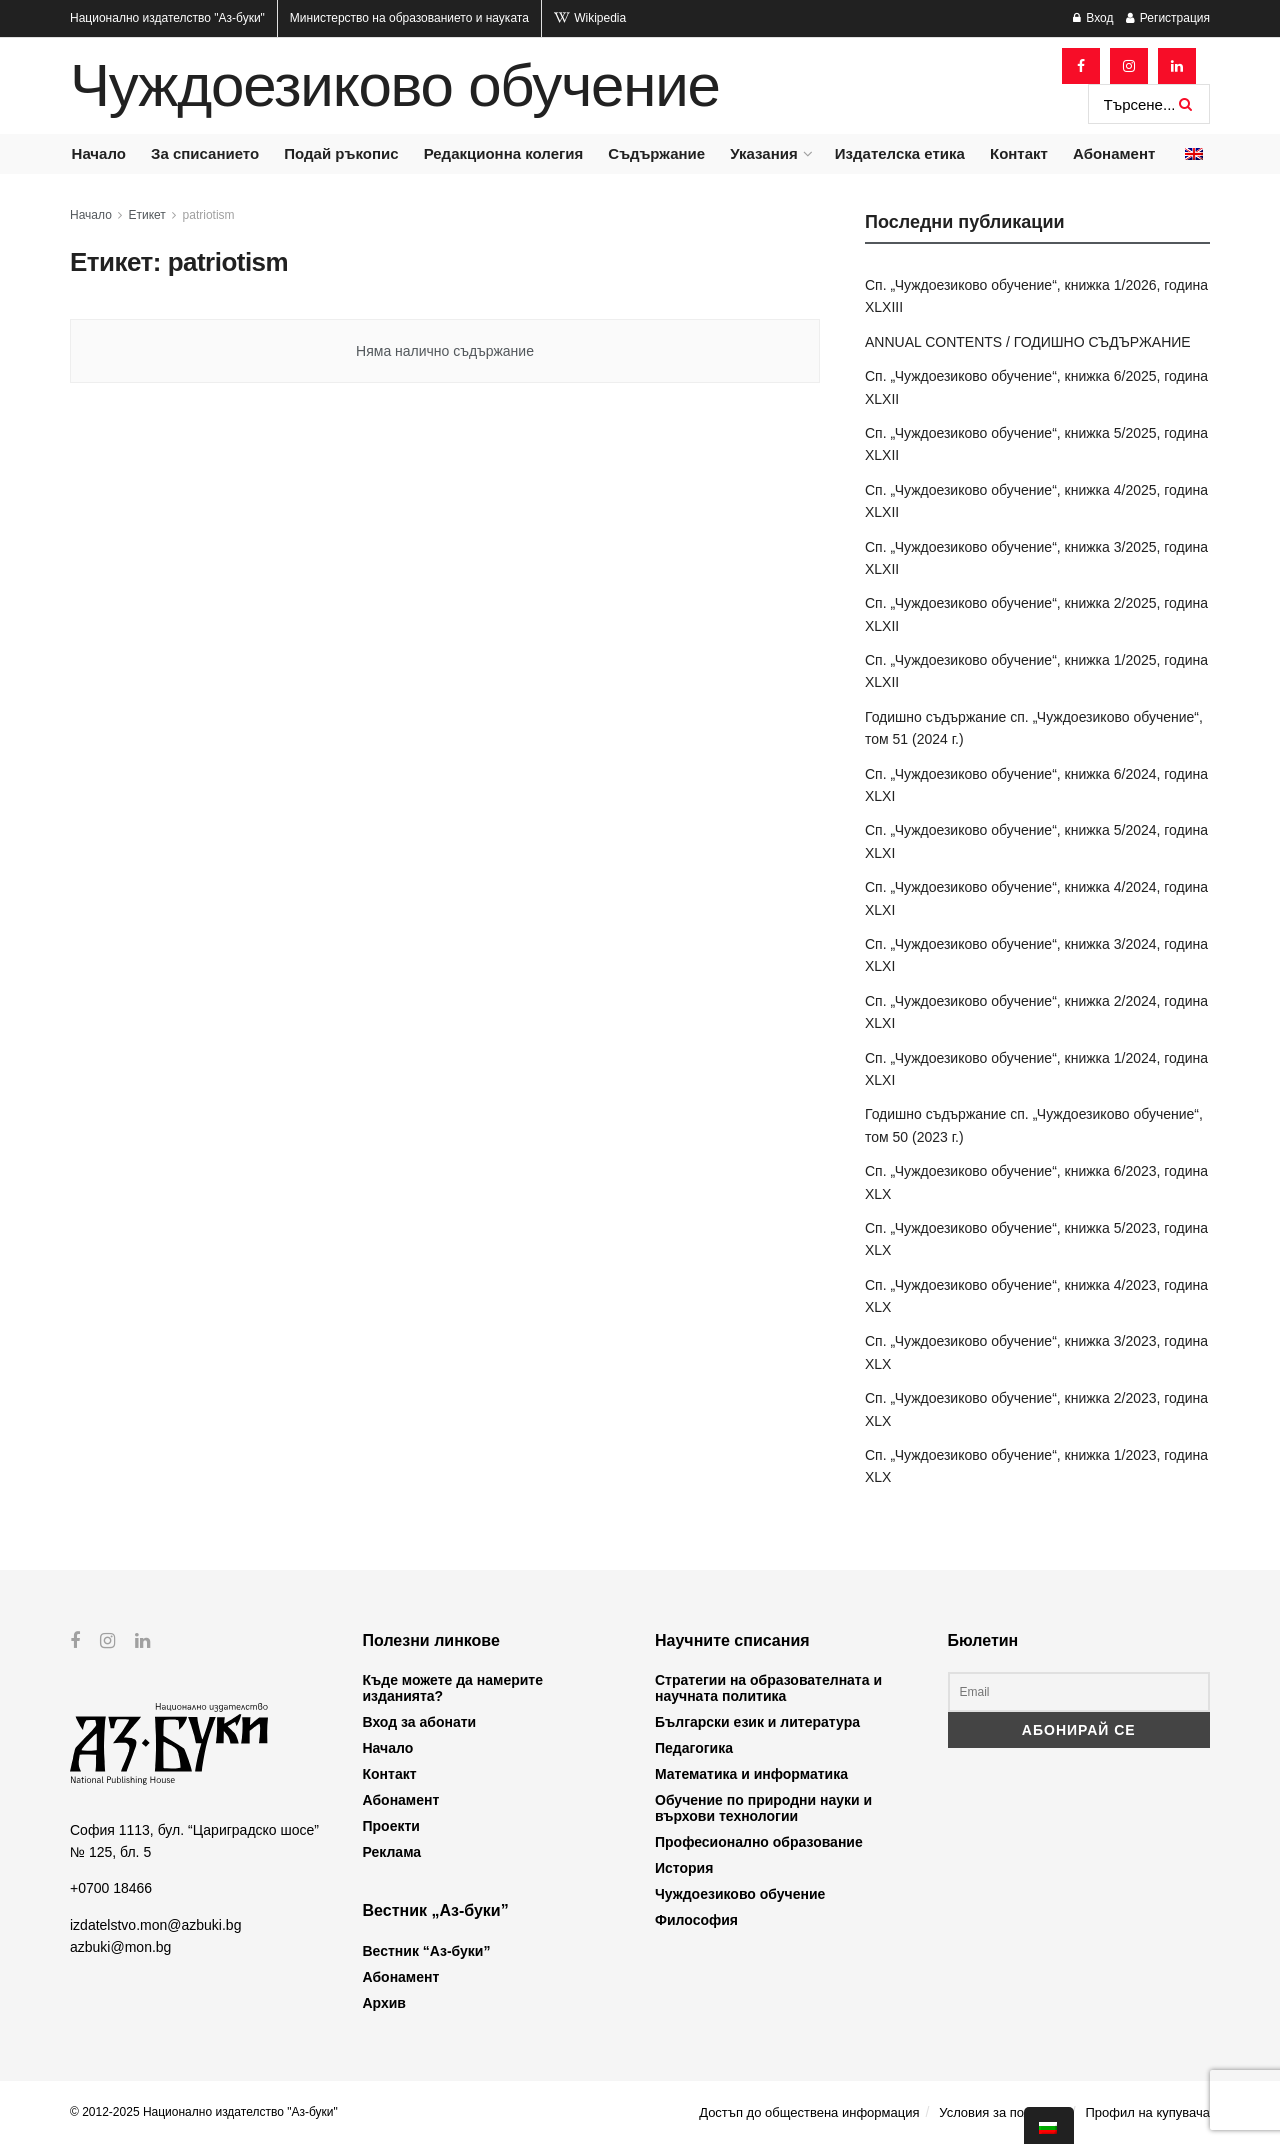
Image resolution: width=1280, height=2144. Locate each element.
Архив (384, 2003)
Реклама (392, 1852)
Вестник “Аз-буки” (427, 1951)
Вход (1093, 18)
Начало (99, 153)
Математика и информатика (751, 1774)
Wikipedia (590, 18)
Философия (696, 1920)
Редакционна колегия (504, 153)
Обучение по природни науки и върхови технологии (763, 1808)
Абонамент (1114, 153)
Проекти (391, 1826)
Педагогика (694, 1748)
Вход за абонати (420, 1722)
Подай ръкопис (341, 153)
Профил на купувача (1147, 2112)
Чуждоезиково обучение (395, 86)
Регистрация (1168, 18)
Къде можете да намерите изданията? (453, 1688)
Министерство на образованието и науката (409, 18)
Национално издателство (167, 18)
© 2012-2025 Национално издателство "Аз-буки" (204, 2112)
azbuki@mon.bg (120, 1947)
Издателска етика (900, 153)
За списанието (205, 153)
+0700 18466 (111, 1888)
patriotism (209, 215)
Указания (763, 153)
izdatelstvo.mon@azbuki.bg (155, 1924)
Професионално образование (759, 1842)
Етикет (147, 215)
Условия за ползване (1002, 2112)
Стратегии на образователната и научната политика (768, 1688)
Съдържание (656, 153)
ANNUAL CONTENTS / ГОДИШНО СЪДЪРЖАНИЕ (1028, 342)
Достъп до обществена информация (809, 2112)
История (684, 1868)
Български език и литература (757, 1722)
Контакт (1019, 153)
